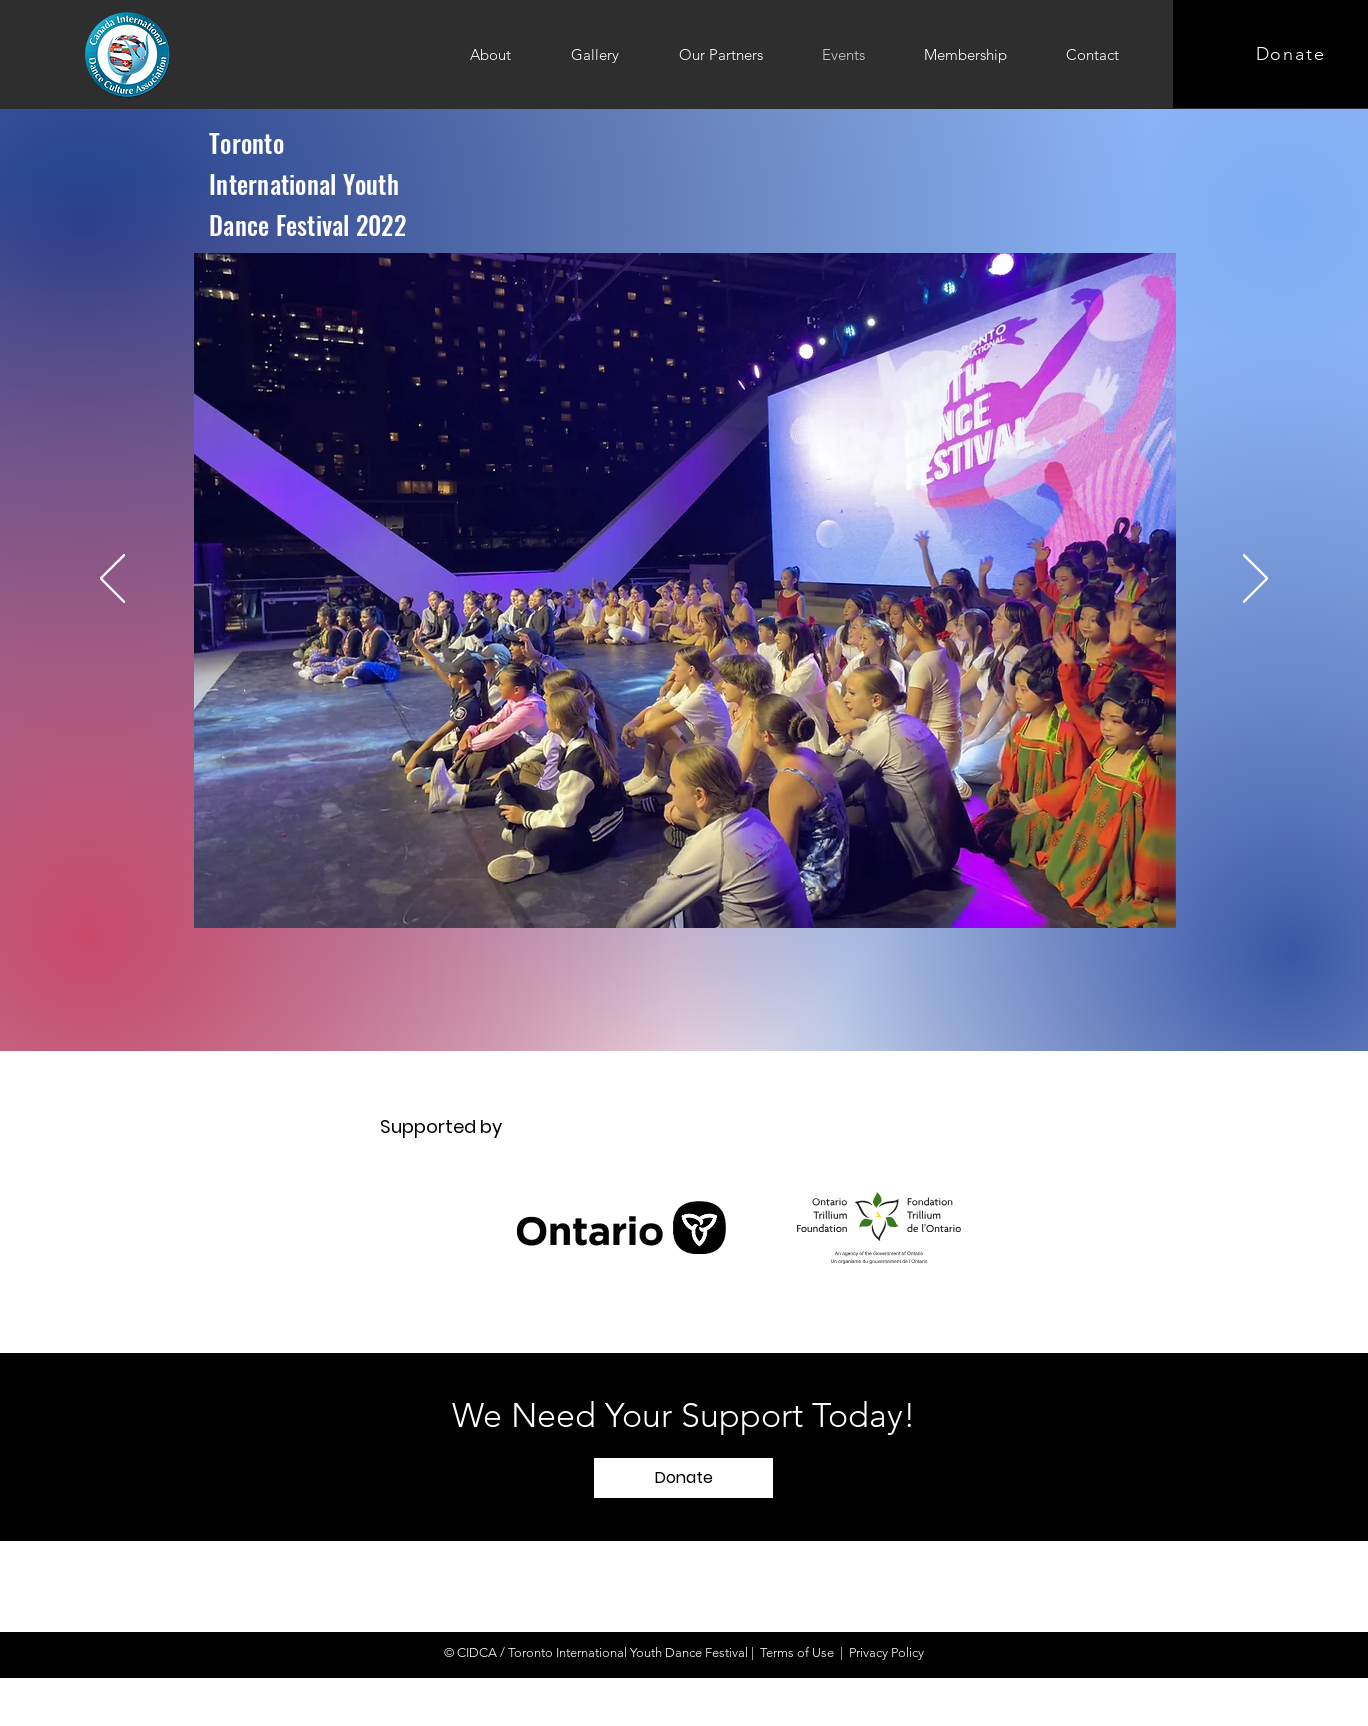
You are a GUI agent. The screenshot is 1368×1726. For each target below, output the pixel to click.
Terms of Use (797, 1652)
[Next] (1255, 580)
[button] (683, 1478)
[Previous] (112, 580)
